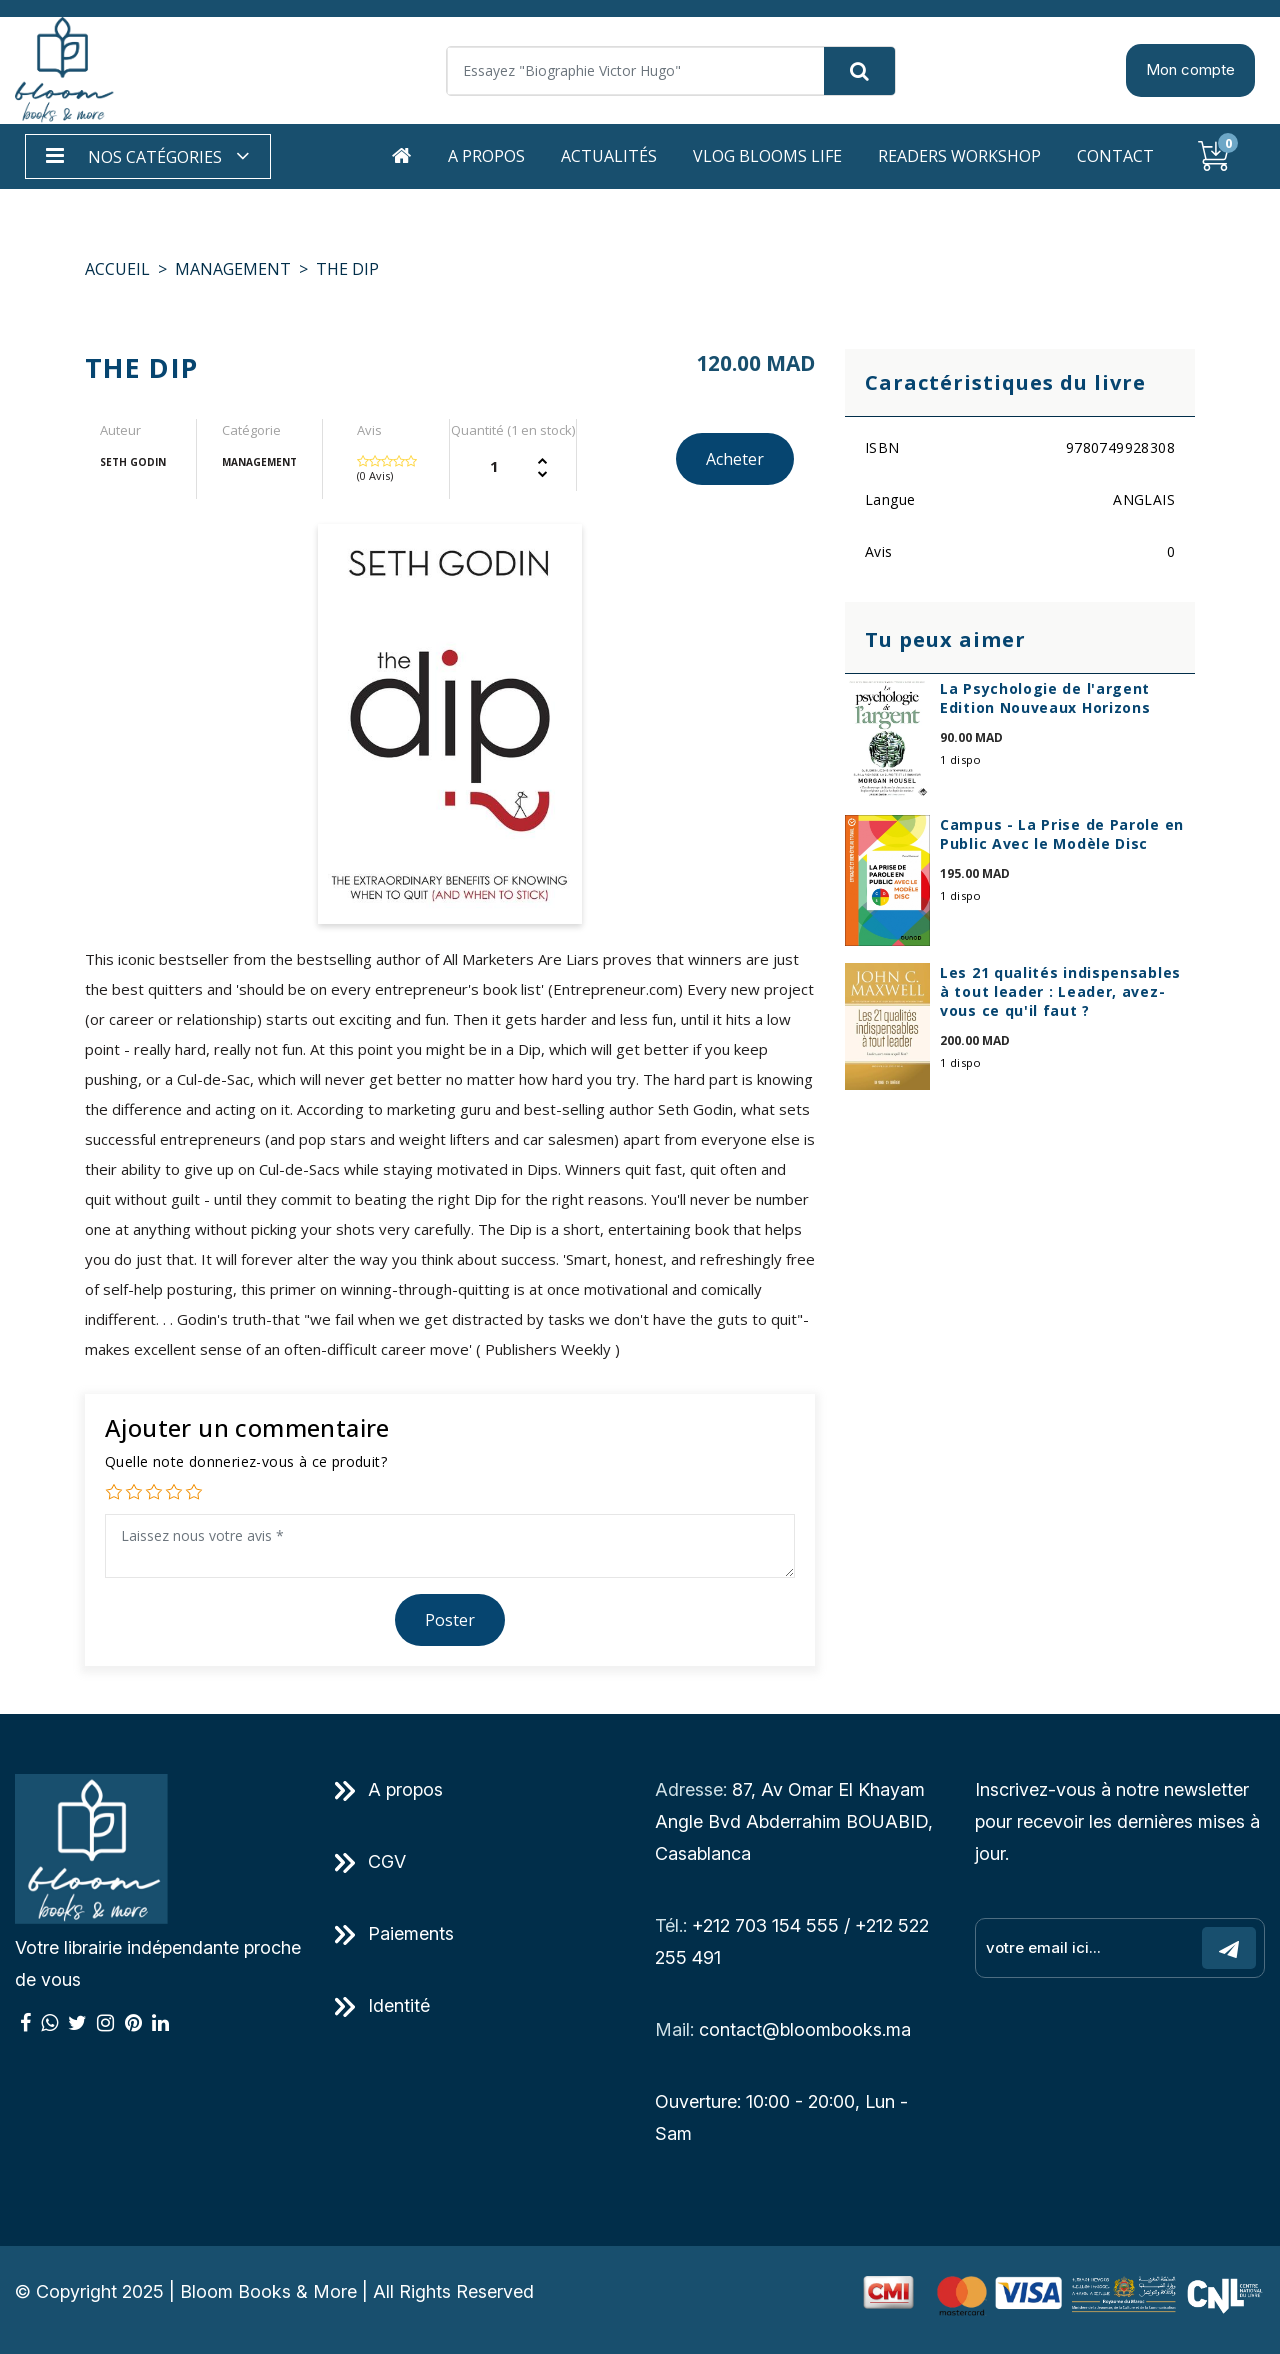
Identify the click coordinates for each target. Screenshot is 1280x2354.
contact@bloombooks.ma (805, 2029)
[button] (148, 156)
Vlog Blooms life (767, 156)
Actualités (609, 156)
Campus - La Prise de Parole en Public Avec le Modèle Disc (1062, 834)
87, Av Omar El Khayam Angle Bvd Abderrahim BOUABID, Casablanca (794, 1821)
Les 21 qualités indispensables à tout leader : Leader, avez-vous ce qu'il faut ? (1060, 991)
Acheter (735, 459)
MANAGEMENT (233, 269)
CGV (370, 1861)
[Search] (671, 71)
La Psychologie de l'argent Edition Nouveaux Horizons (1045, 698)
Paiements (394, 1933)
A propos (486, 156)
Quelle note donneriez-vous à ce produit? (246, 1461)
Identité (382, 2005)
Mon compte (1190, 69)
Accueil (117, 269)
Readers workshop (959, 156)
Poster (450, 1620)
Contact (1115, 156)
